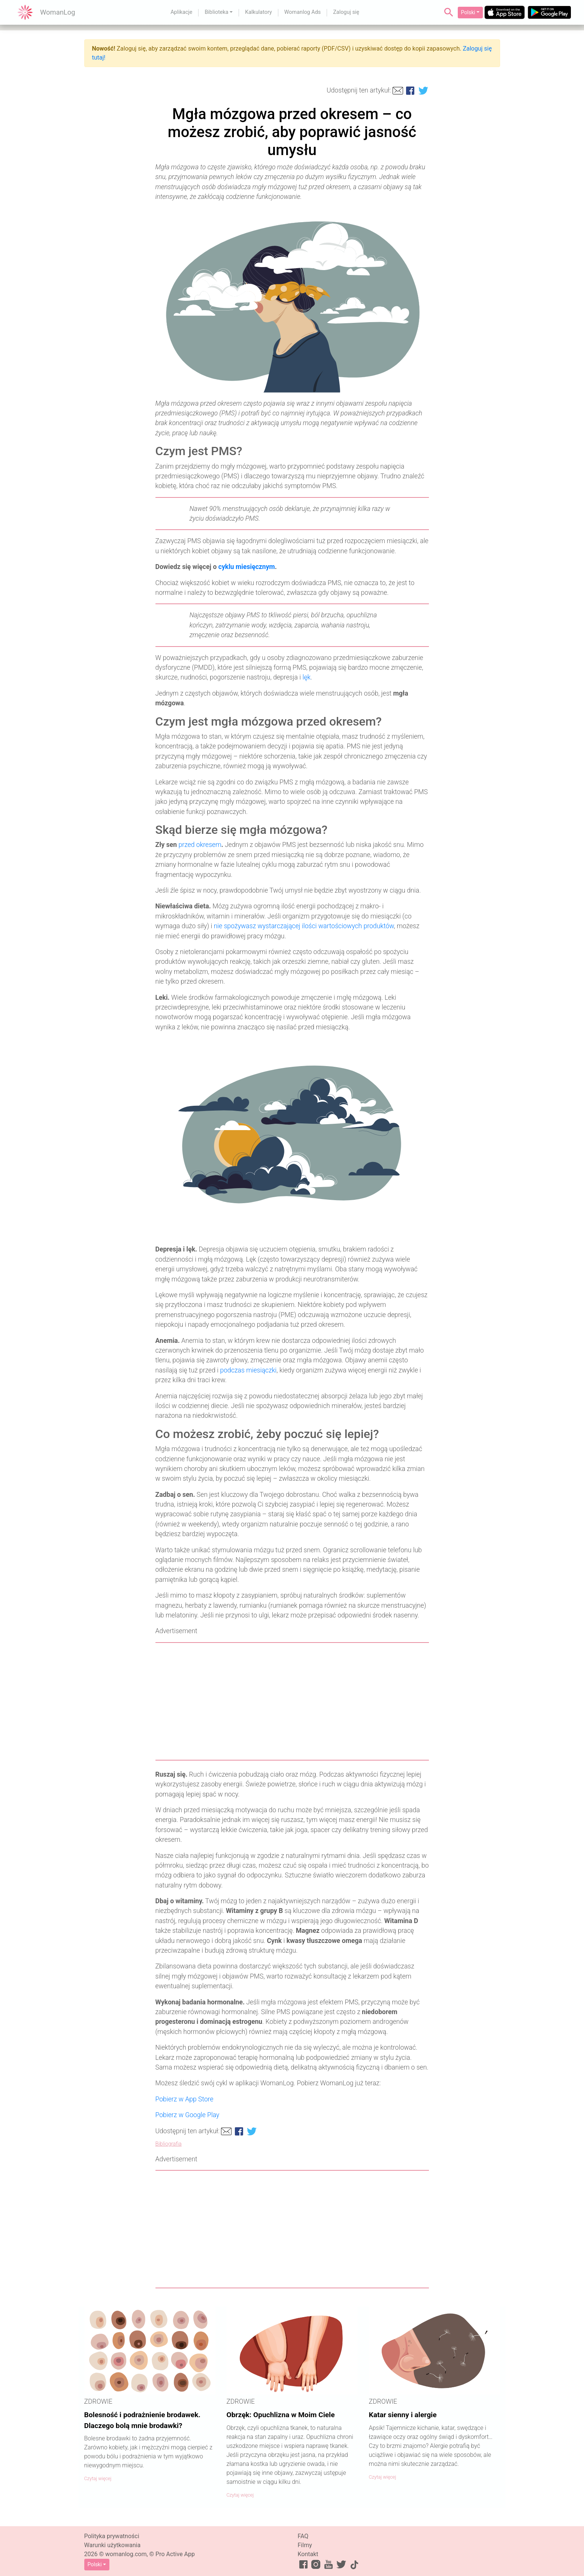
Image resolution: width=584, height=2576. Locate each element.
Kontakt (308, 2554)
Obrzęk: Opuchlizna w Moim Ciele (281, 2414)
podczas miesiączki (248, 1370)
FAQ (303, 2536)
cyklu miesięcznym (246, 566)
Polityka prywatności (111, 2536)
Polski (468, 12)
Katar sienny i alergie (403, 2414)
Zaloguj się (346, 12)
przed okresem (200, 844)
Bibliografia (168, 2144)
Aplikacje (181, 12)
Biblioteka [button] (216, 12)
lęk (307, 677)
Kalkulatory (258, 12)
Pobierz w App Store (184, 2099)
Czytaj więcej (98, 2478)
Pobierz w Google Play (187, 2115)
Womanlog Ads (302, 12)
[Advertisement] (292, 1701)
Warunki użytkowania (112, 2545)
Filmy (305, 2545)
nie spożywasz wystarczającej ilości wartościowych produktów (304, 926)
